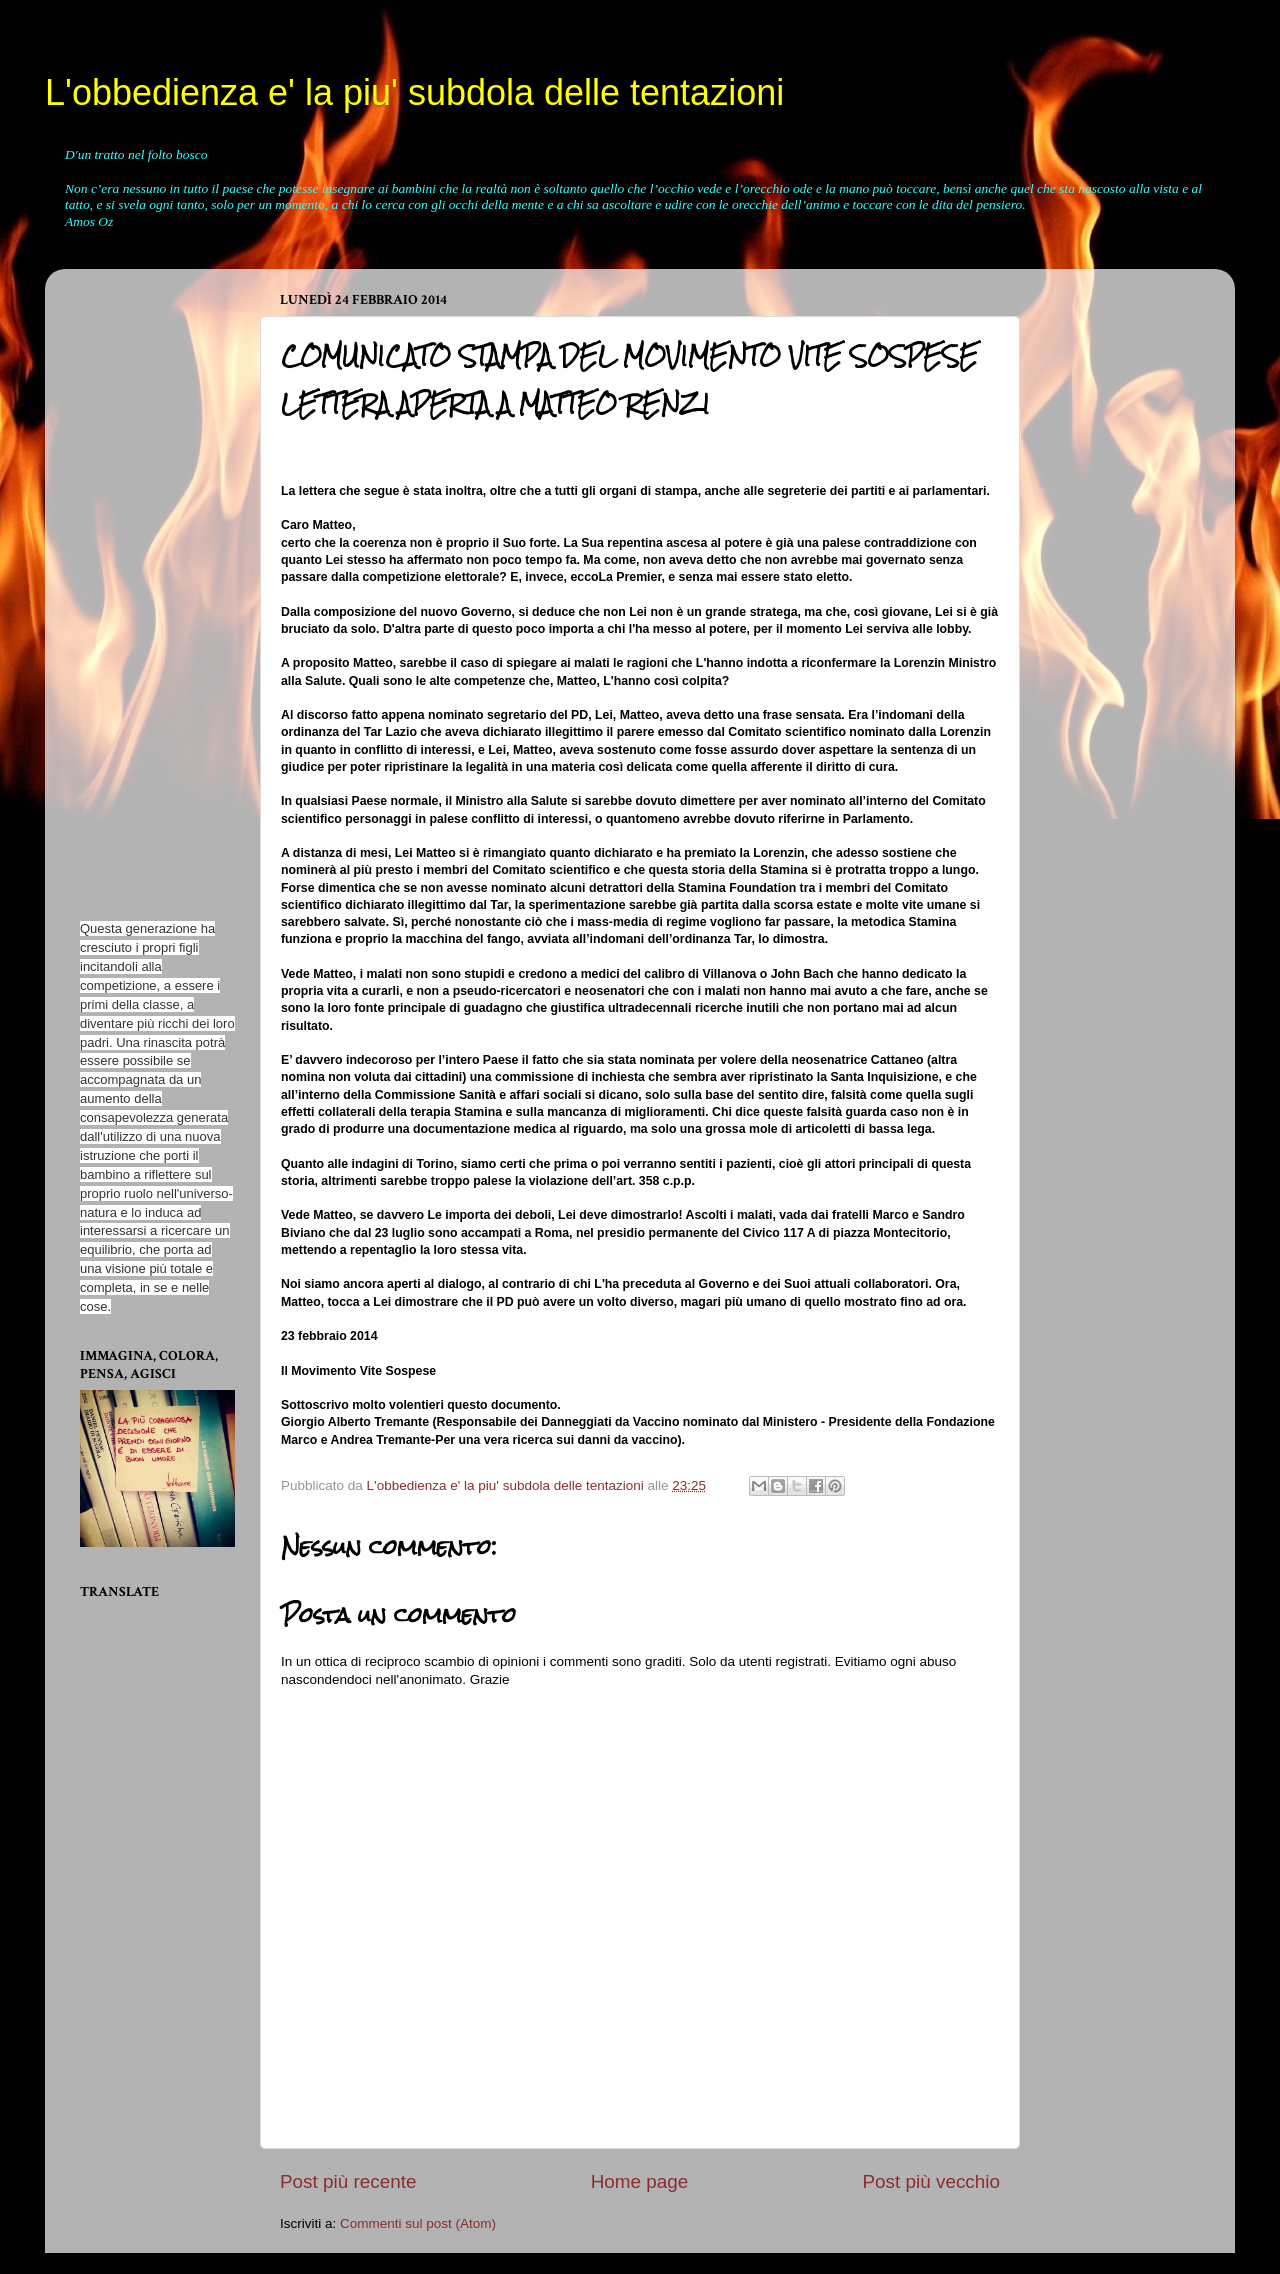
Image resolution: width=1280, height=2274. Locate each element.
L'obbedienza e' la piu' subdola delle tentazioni (414, 92)
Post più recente (348, 2181)
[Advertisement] (140, 584)
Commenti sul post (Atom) (418, 2223)
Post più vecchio (931, 2181)
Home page (640, 2181)
